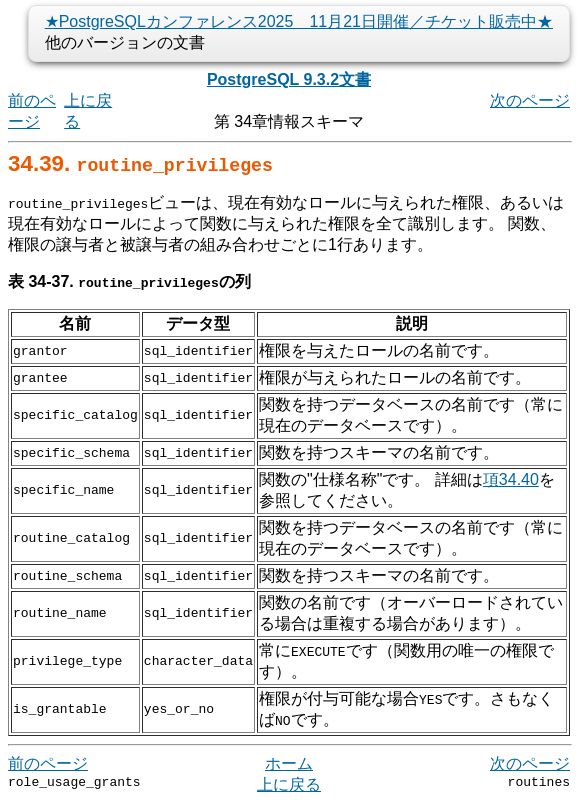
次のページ (530, 100)
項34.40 (511, 479)
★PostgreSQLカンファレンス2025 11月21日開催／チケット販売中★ (299, 21)
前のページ (48, 763)
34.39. (140, 163)
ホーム (289, 763)
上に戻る (289, 784)
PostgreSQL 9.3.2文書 (289, 79)
